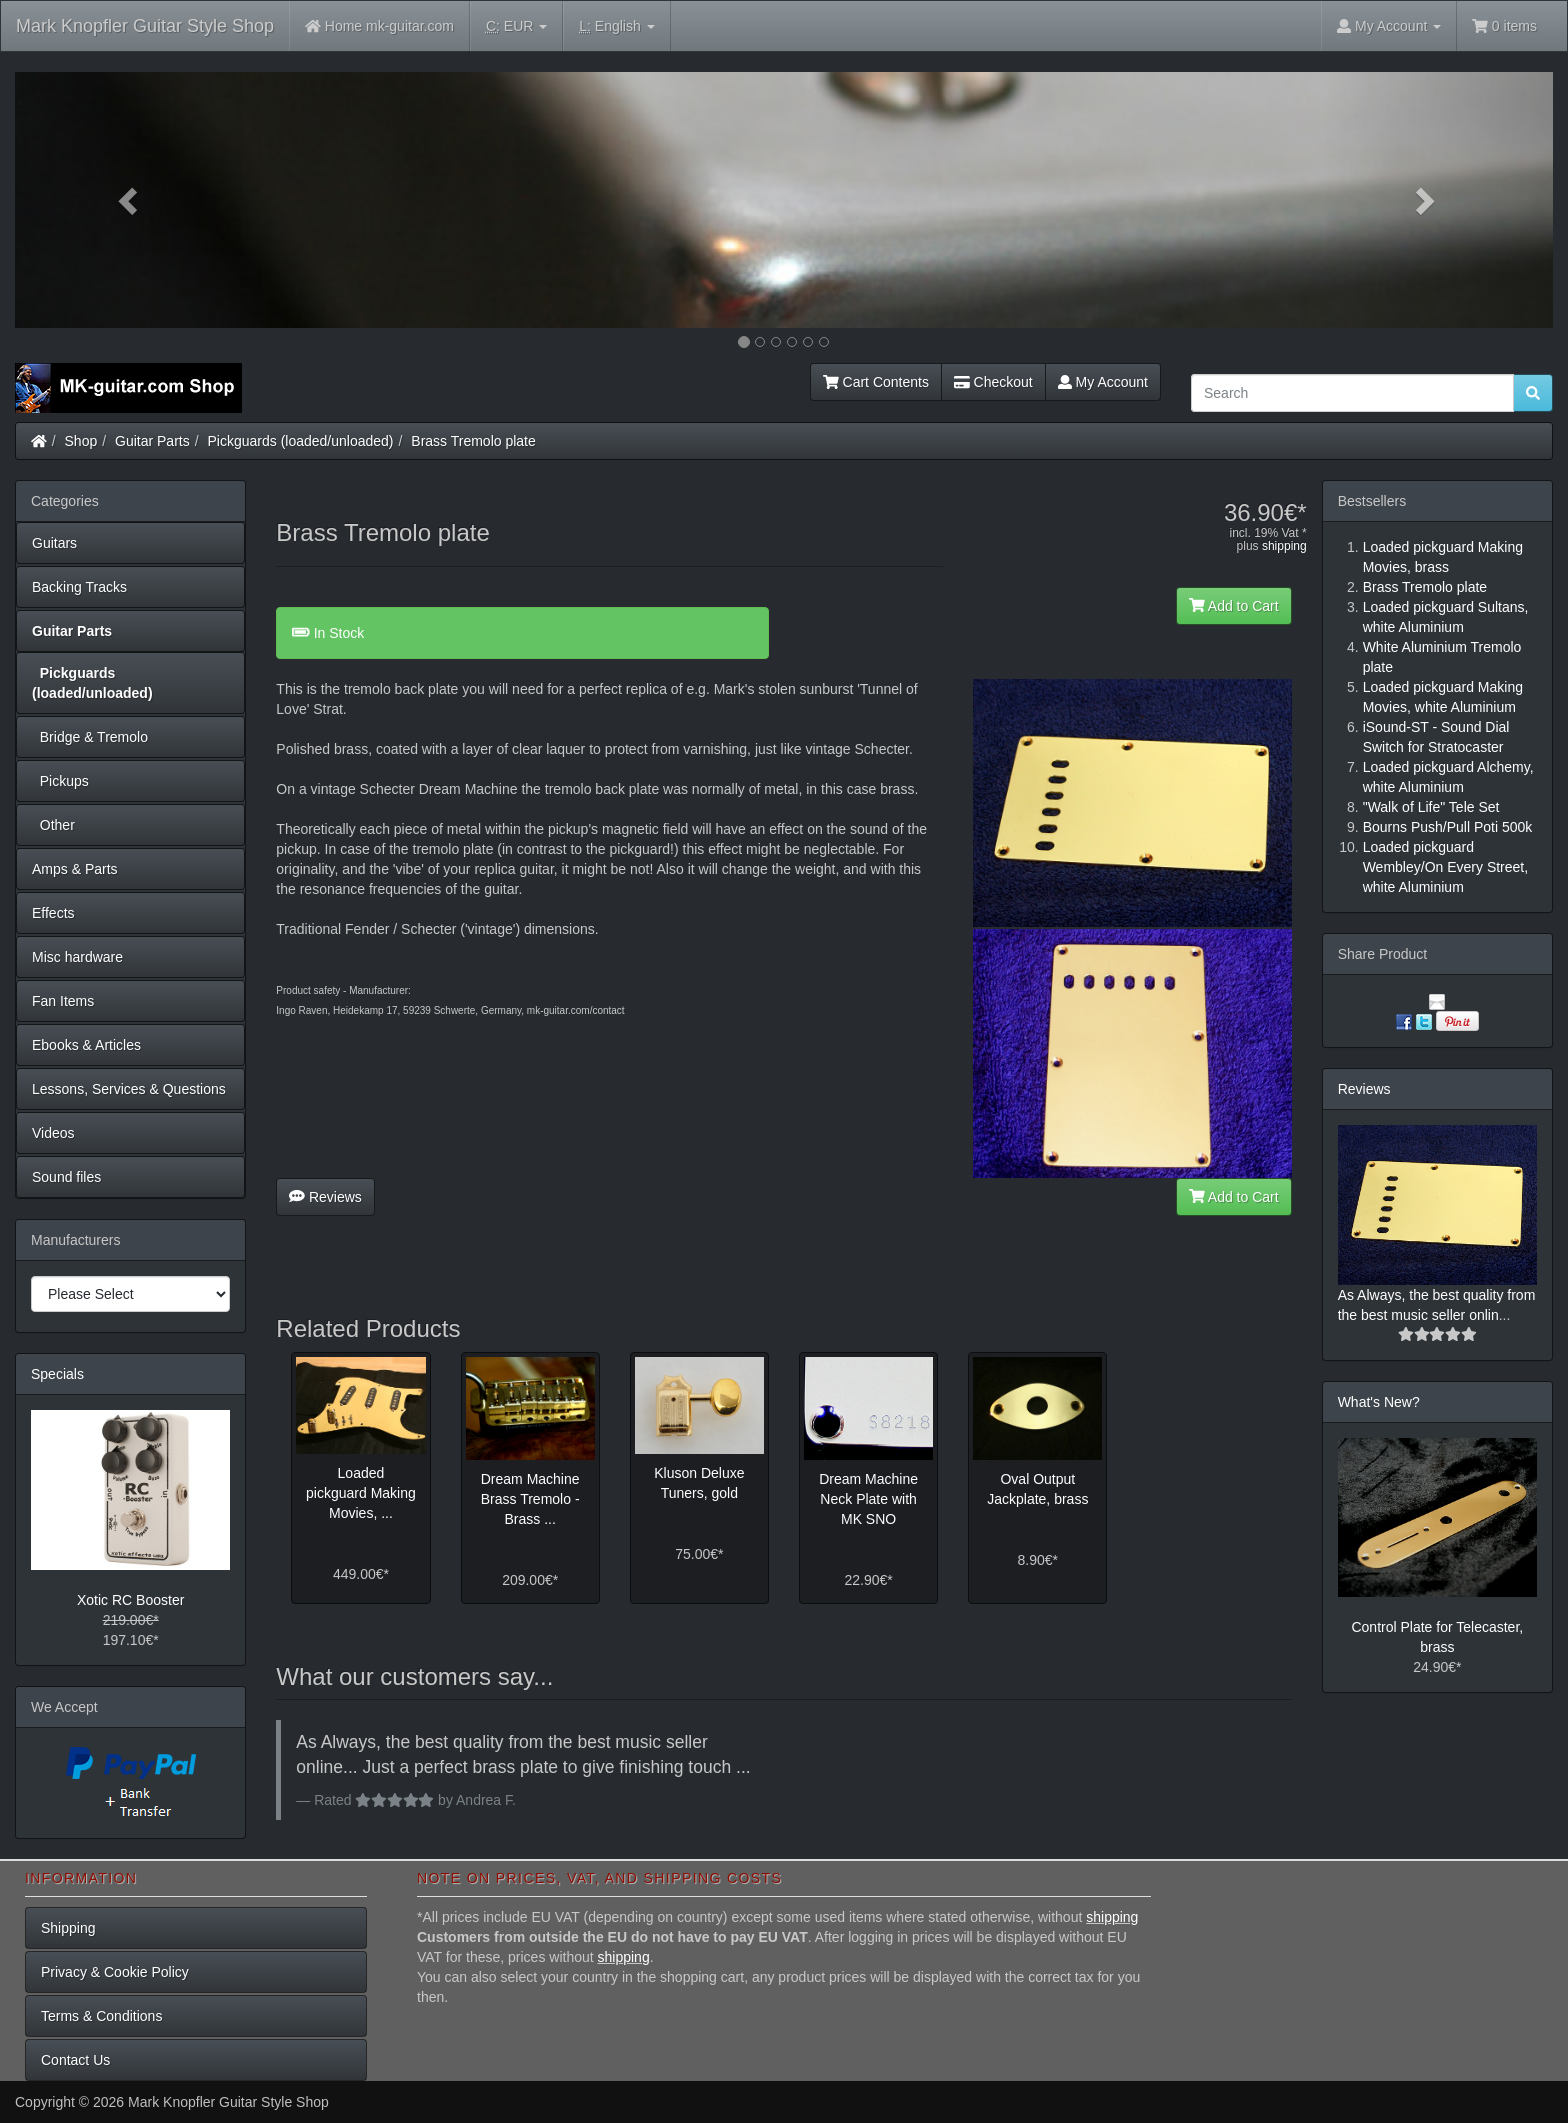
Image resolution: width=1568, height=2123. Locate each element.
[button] (130, 200)
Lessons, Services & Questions (129, 1089)
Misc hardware (77, 957)
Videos (53, 1133)
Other (53, 825)
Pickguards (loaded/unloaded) (301, 441)
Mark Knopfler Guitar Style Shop (145, 26)
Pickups (60, 781)
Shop (81, 441)
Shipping (68, 1928)
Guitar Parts (152, 441)
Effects (53, 913)
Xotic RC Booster (130, 1600)
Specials (57, 1374)
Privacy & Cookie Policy (115, 1972)
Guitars (54, 543)
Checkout (993, 382)
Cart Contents (876, 382)
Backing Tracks (79, 587)
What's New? (1379, 1402)
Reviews (325, 1197)
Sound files (66, 1177)
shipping (1284, 546)
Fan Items (63, 1001)
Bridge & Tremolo (90, 737)
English (616, 26)
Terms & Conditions (101, 2016)
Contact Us (75, 2060)
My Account (1103, 382)
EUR (516, 26)
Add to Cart (1234, 606)
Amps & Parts (75, 869)
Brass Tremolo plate (473, 441)
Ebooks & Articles (86, 1045)
